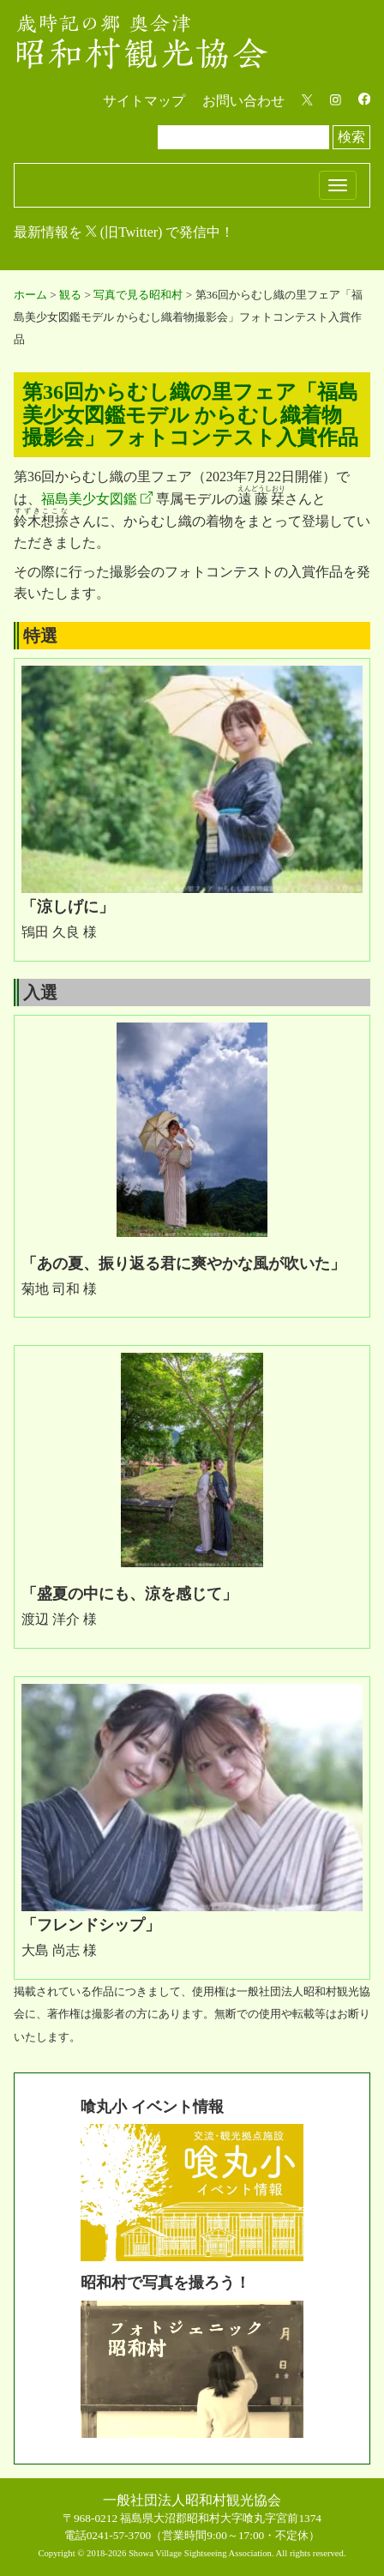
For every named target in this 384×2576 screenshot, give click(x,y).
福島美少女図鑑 (89, 499)
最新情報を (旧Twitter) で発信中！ (124, 232)
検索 (351, 137)
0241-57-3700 (119, 2535)
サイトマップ (144, 101)
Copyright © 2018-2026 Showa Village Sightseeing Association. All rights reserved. (191, 2553)
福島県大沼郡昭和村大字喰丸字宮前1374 (220, 2518)
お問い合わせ (243, 101)
